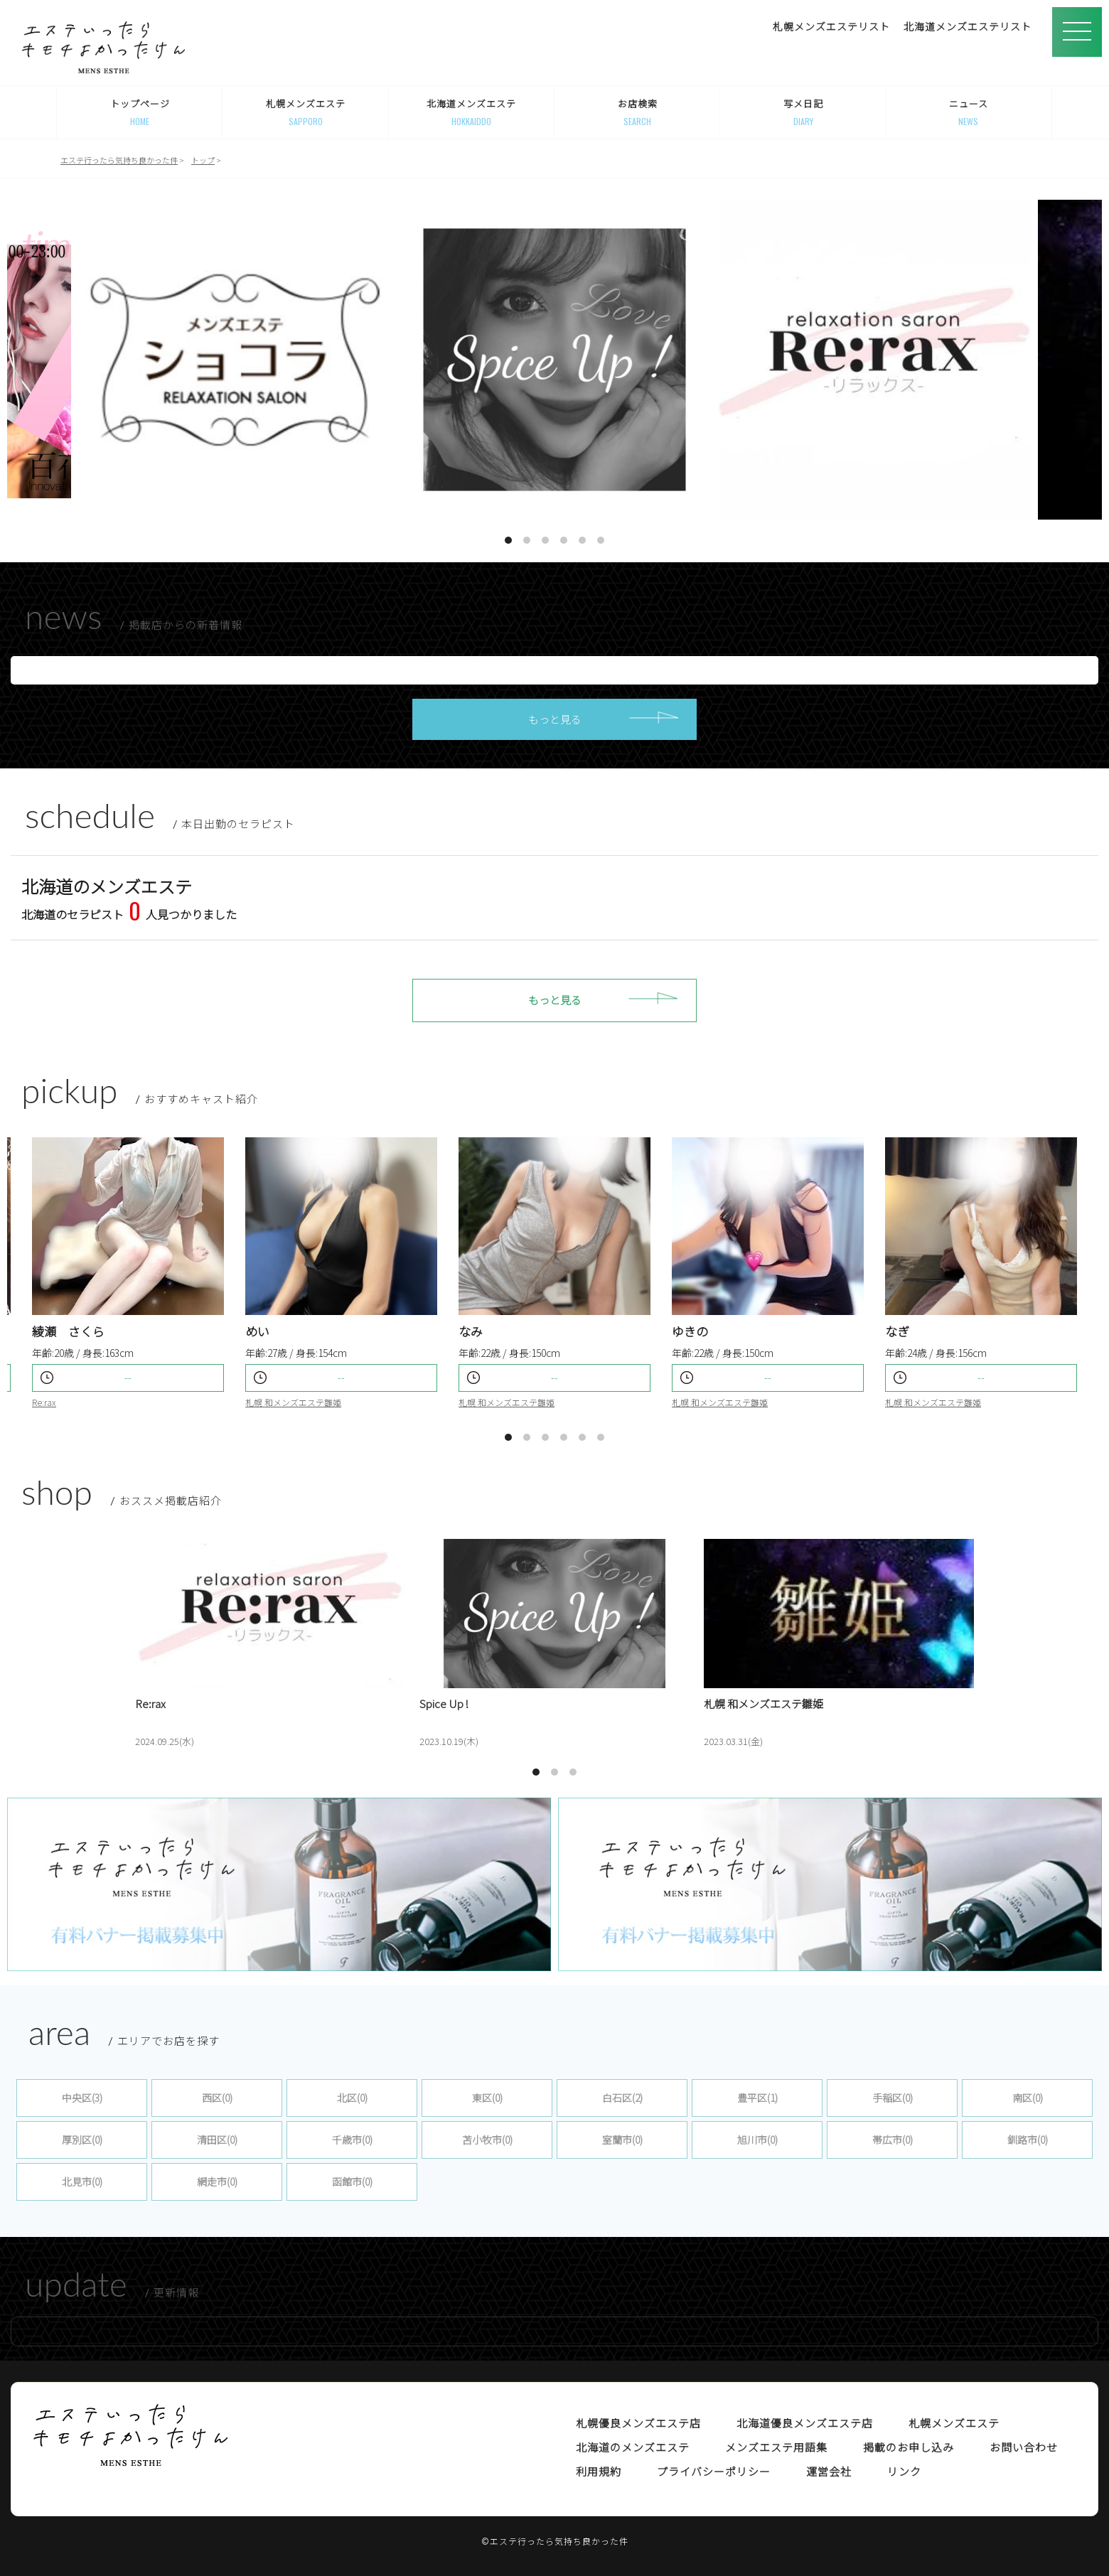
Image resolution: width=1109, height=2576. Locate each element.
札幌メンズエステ (305, 112)
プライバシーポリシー (714, 2471)
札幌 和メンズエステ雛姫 (506, 1402)
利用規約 (598, 2471)
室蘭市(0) (622, 2139)
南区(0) (1027, 2098)
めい (257, 1331)
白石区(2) (622, 2098)
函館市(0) (352, 2181)
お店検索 (637, 112)
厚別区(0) (82, 2139)
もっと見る (555, 719)
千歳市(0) (352, 2139)
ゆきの (690, 1331)
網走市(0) (217, 2181)
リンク (904, 2471)
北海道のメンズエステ (633, 2447)
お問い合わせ (1024, 2447)
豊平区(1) (757, 2098)
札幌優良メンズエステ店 (638, 2422)
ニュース (968, 112)
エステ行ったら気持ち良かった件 (119, 160)
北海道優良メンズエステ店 (804, 2422)
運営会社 (829, 2471)
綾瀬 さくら (68, 1331)
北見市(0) (82, 2181)
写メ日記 (803, 112)
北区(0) (352, 2098)
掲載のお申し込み (908, 2447)
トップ (203, 160)
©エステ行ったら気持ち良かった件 (554, 2541)
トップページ (139, 112)
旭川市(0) (757, 2139)
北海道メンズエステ (471, 112)
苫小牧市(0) (487, 2139)
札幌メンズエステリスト (831, 26)
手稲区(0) (892, 2098)
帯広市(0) (892, 2139)
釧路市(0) (1027, 2139)
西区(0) (217, 2098)
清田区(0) (217, 2139)
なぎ (897, 1331)
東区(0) (487, 2098)
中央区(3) (82, 2098)
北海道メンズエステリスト (968, 26)
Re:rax (44, 1402)
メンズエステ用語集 (776, 2447)
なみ (471, 1331)
